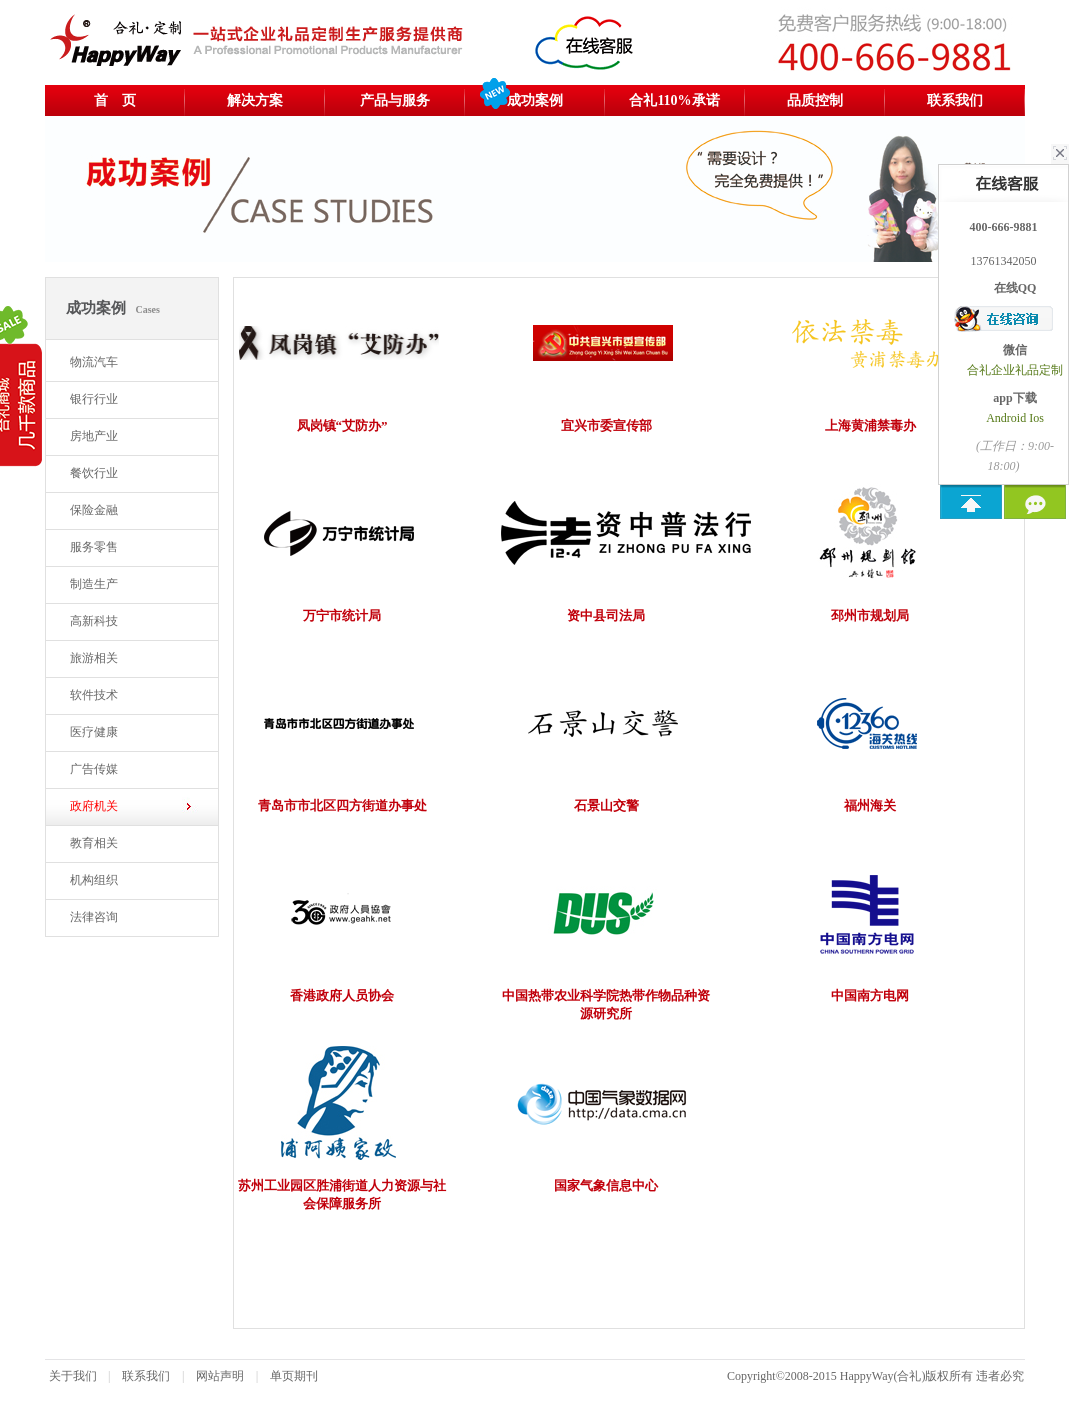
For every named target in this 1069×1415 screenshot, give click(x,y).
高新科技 (94, 621)
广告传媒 (94, 769)
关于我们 (73, 1376)
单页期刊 (294, 1376)
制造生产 (94, 584)
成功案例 (535, 100)
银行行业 (94, 399)
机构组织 (94, 880)
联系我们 (955, 100)
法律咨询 (94, 917)
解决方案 (255, 100)
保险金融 (94, 510)
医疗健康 (94, 732)
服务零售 (94, 547)
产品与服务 (395, 100)
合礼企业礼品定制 (1015, 370)
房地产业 (94, 436)
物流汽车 (94, 362)
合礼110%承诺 (674, 100)
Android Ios (1015, 418)
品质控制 (815, 100)
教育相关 (94, 843)
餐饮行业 (94, 473)
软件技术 (94, 695)
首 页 (115, 100)
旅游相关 (94, 658)
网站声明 (220, 1376)
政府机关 (94, 806)
